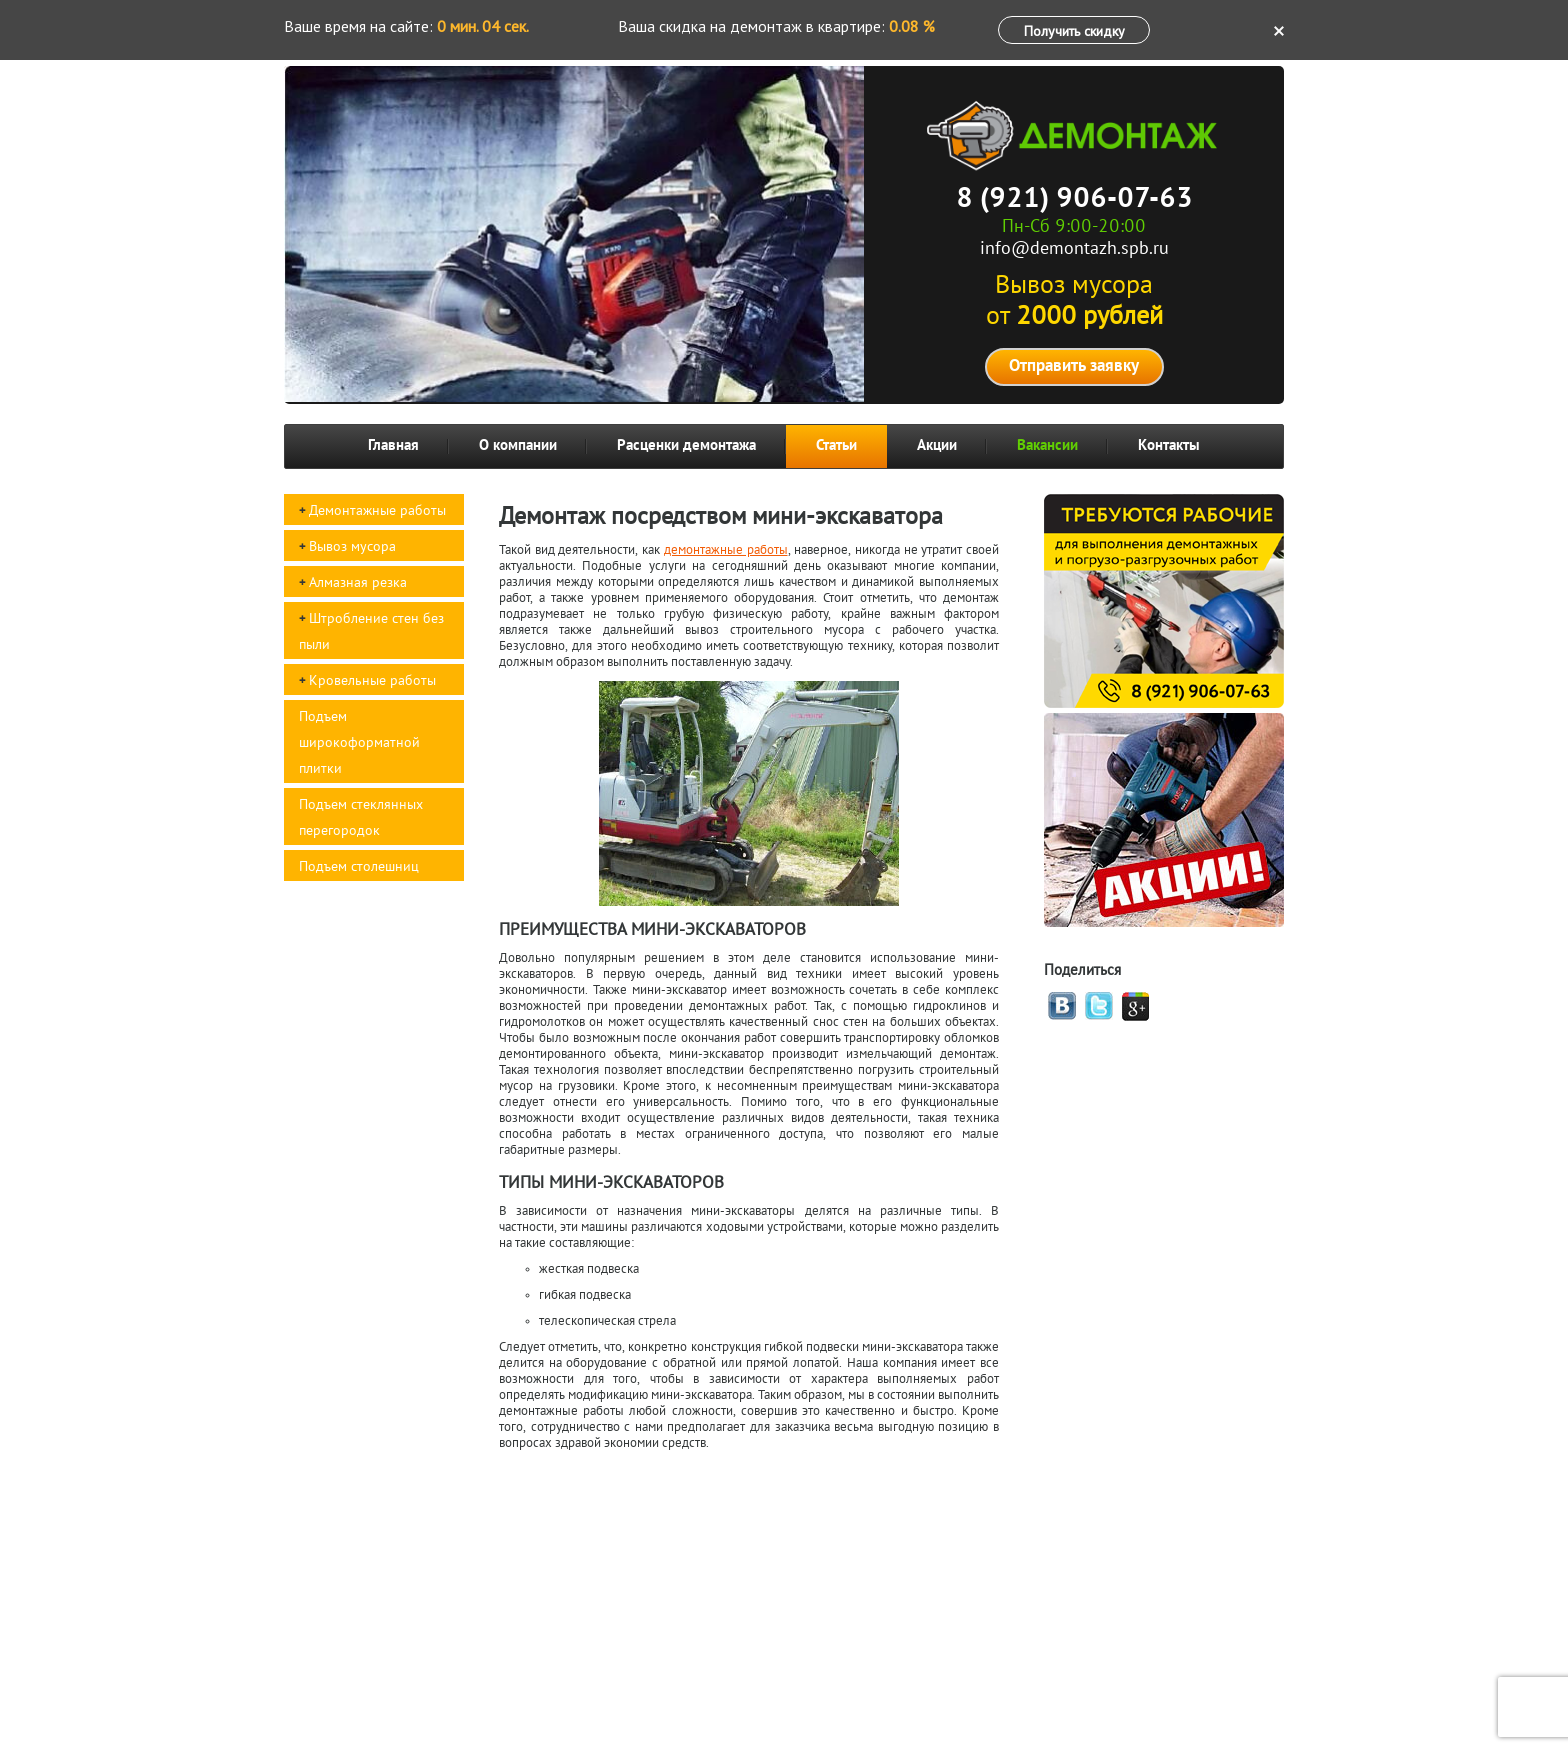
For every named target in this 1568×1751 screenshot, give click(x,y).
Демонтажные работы (377, 511)
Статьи (836, 446)
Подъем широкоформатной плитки (359, 743)
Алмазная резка (358, 583)
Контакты (1169, 446)
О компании (518, 446)
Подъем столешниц (359, 867)
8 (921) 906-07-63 (1074, 200)
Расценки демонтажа (686, 446)
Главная (393, 446)
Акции (937, 446)
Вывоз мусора (352, 547)
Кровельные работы (372, 681)
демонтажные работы (726, 551)
